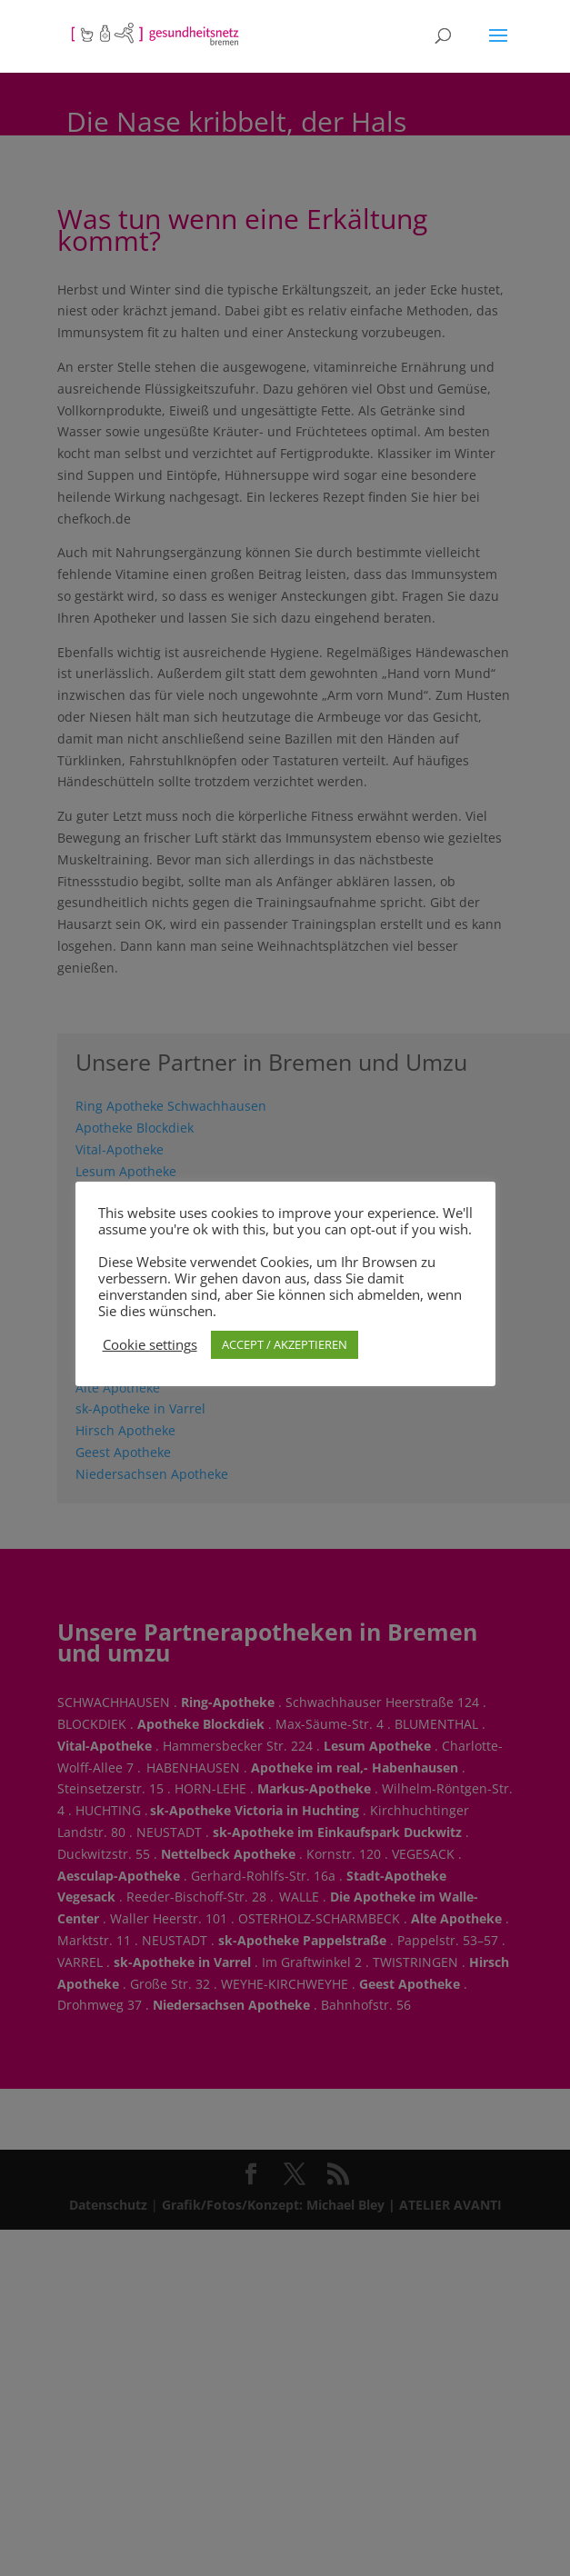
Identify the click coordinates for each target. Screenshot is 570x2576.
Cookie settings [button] (150, 1344)
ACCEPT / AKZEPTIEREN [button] (284, 1344)
